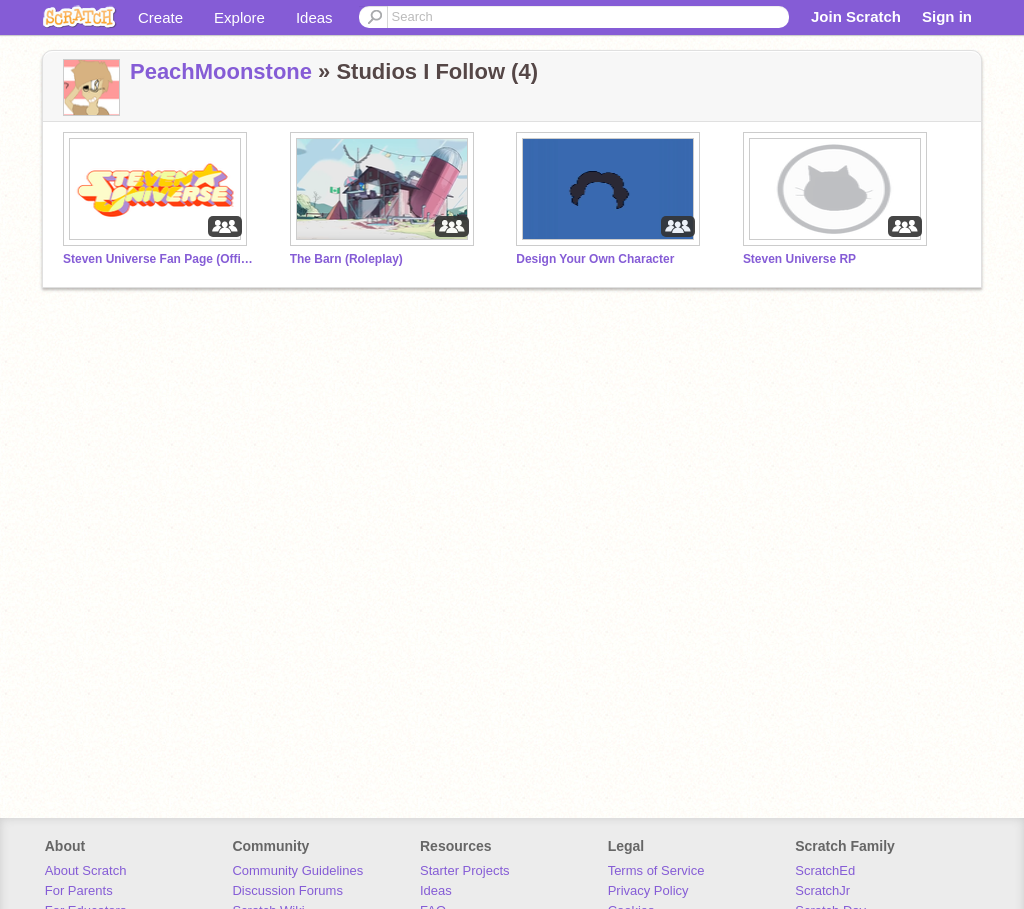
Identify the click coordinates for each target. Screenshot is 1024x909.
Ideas (314, 17)
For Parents (79, 890)
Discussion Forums (287, 890)
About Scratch (86, 870)
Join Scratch (856, 16)
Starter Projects (465, 870)
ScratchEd (825, 870)
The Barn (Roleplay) (346, 259)
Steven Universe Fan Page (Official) (158, 259)
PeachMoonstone (221, 71)
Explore (239, 17)
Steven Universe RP (799, 259)
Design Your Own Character (595, 259)
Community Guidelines (297, 870)
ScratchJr (822, 890)
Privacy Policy (648, 890)
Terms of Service (656, 870)
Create (160, 17)
